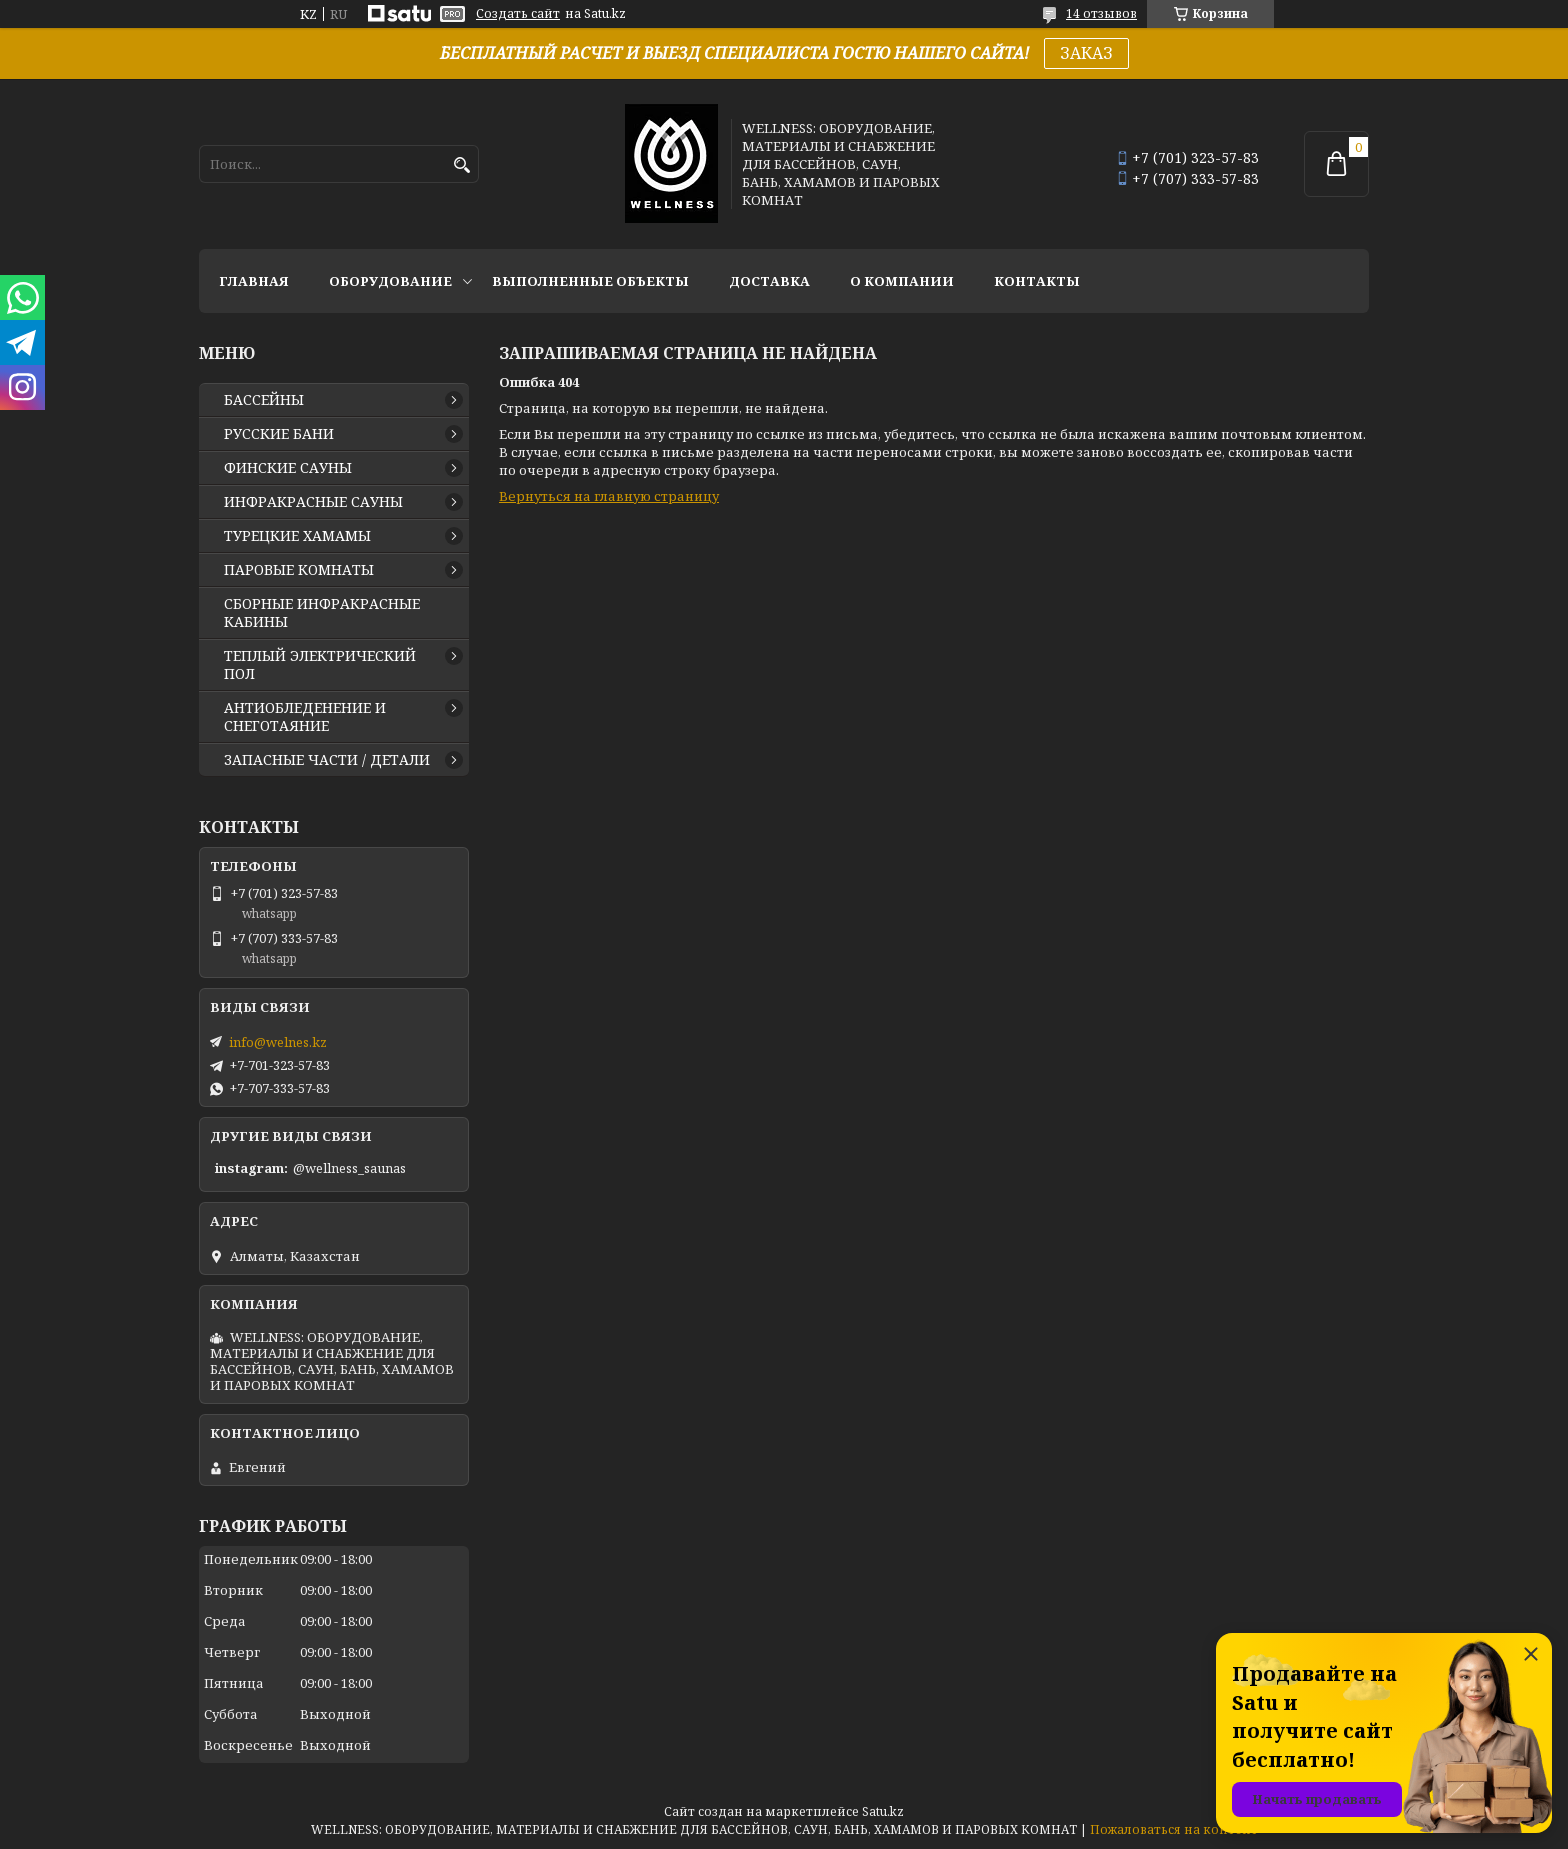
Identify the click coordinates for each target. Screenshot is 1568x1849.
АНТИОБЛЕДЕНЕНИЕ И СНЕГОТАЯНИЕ (305, 717)
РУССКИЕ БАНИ (279, 434)
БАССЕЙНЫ (264, 400)
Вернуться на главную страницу (609, 496)
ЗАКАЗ (1086, 53)
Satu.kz (883, 1811)
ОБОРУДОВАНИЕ (390, 281)
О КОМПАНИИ (902, 281)
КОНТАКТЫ (1037, 281)
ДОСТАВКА (769, 281)
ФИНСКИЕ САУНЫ (288, 468)
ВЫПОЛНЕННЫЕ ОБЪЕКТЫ (590, 281)
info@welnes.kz (278, 1042)
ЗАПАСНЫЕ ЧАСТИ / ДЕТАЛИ (327, 760)
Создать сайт (518, 14)
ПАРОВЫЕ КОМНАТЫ (299, 570)
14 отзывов (1101, 13)
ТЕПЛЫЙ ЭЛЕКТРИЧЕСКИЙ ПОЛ (320, 665)
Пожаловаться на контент (1174, 1829)
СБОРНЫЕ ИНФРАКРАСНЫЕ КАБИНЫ (322, 613)
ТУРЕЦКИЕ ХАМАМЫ (297, 536)
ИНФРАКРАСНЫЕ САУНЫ (313, 502)
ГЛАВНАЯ (254, 281)
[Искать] (461, 165)
